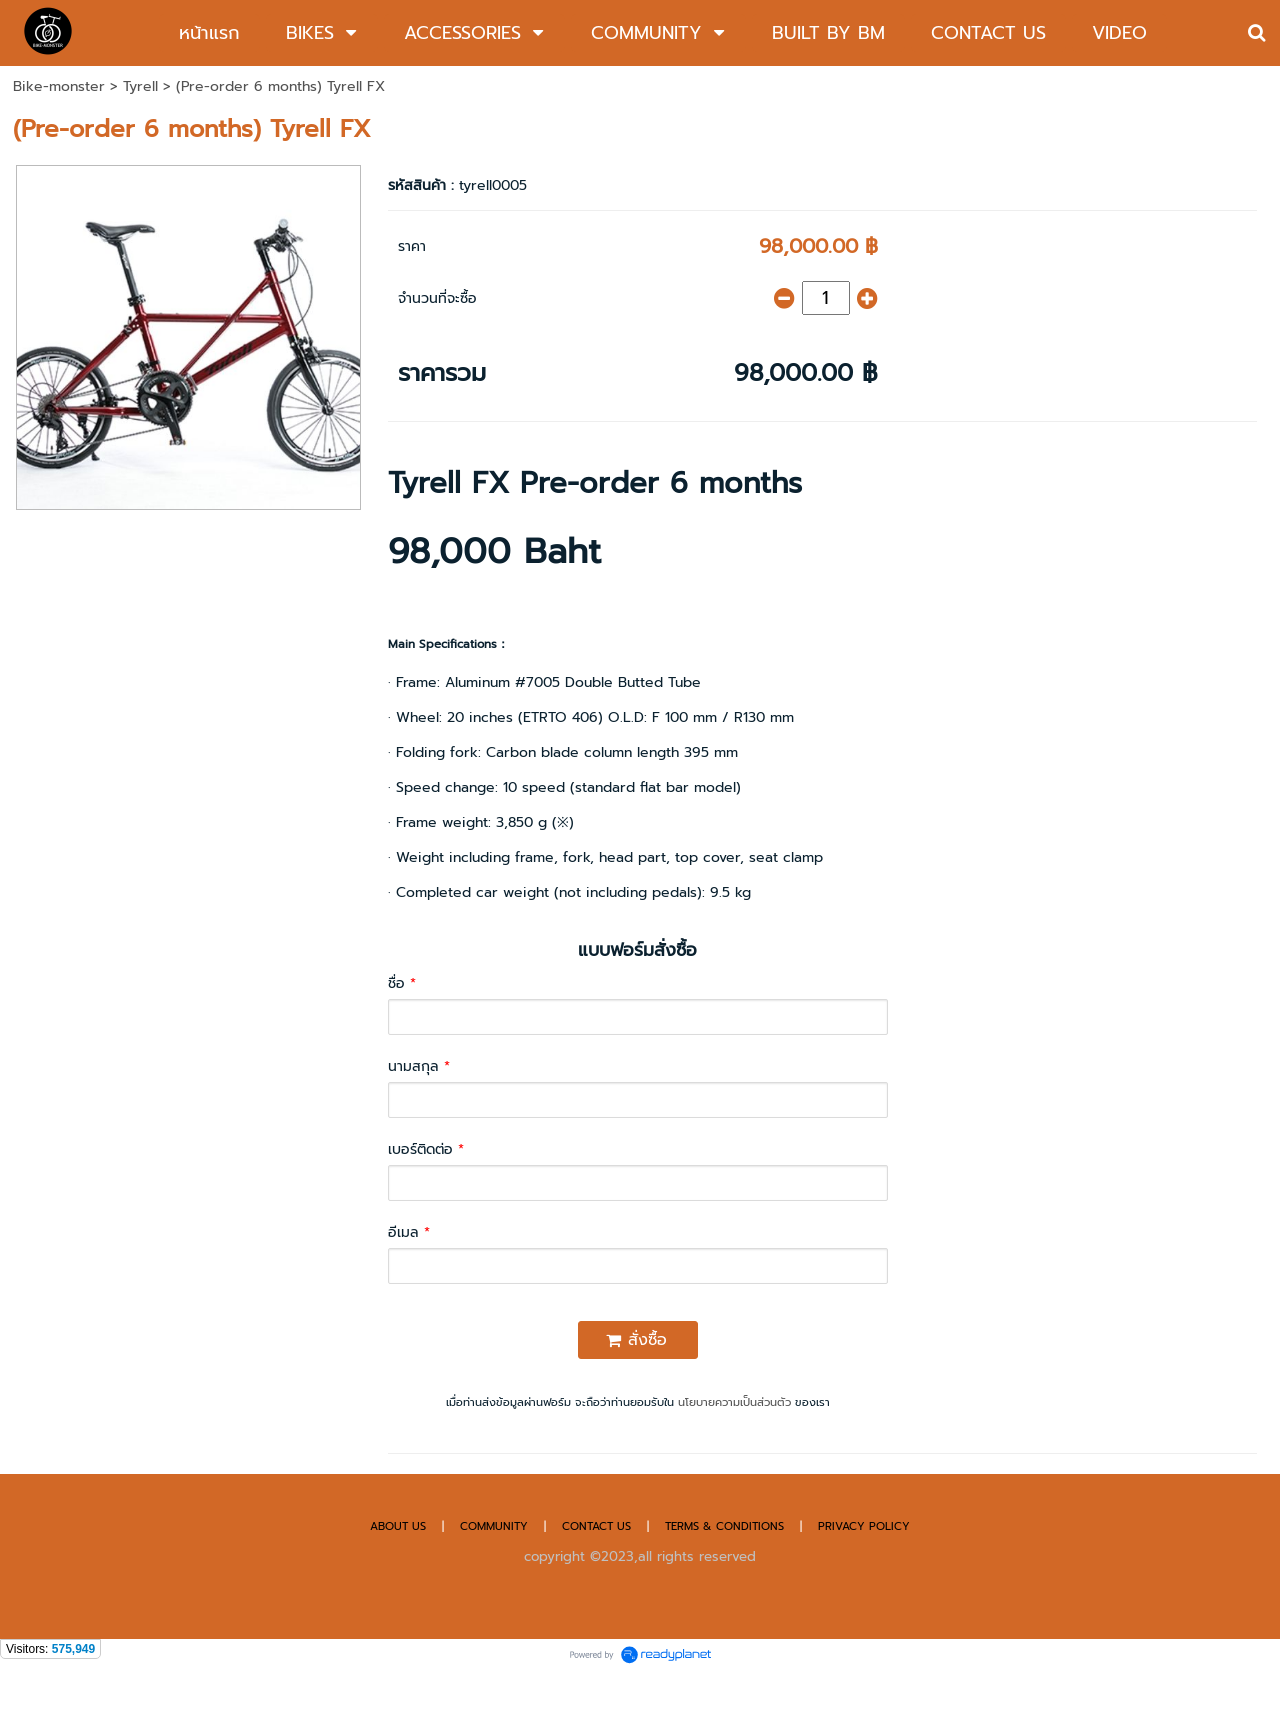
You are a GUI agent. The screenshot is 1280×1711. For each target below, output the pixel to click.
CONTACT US (598, 1526)
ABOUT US (398, 1526)
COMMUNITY (494, 1526)
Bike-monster (59, 86)
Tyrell (140, 86)
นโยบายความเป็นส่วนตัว (734, 1402)
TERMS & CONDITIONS (724, 1526)
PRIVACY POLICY (864, 1526)
